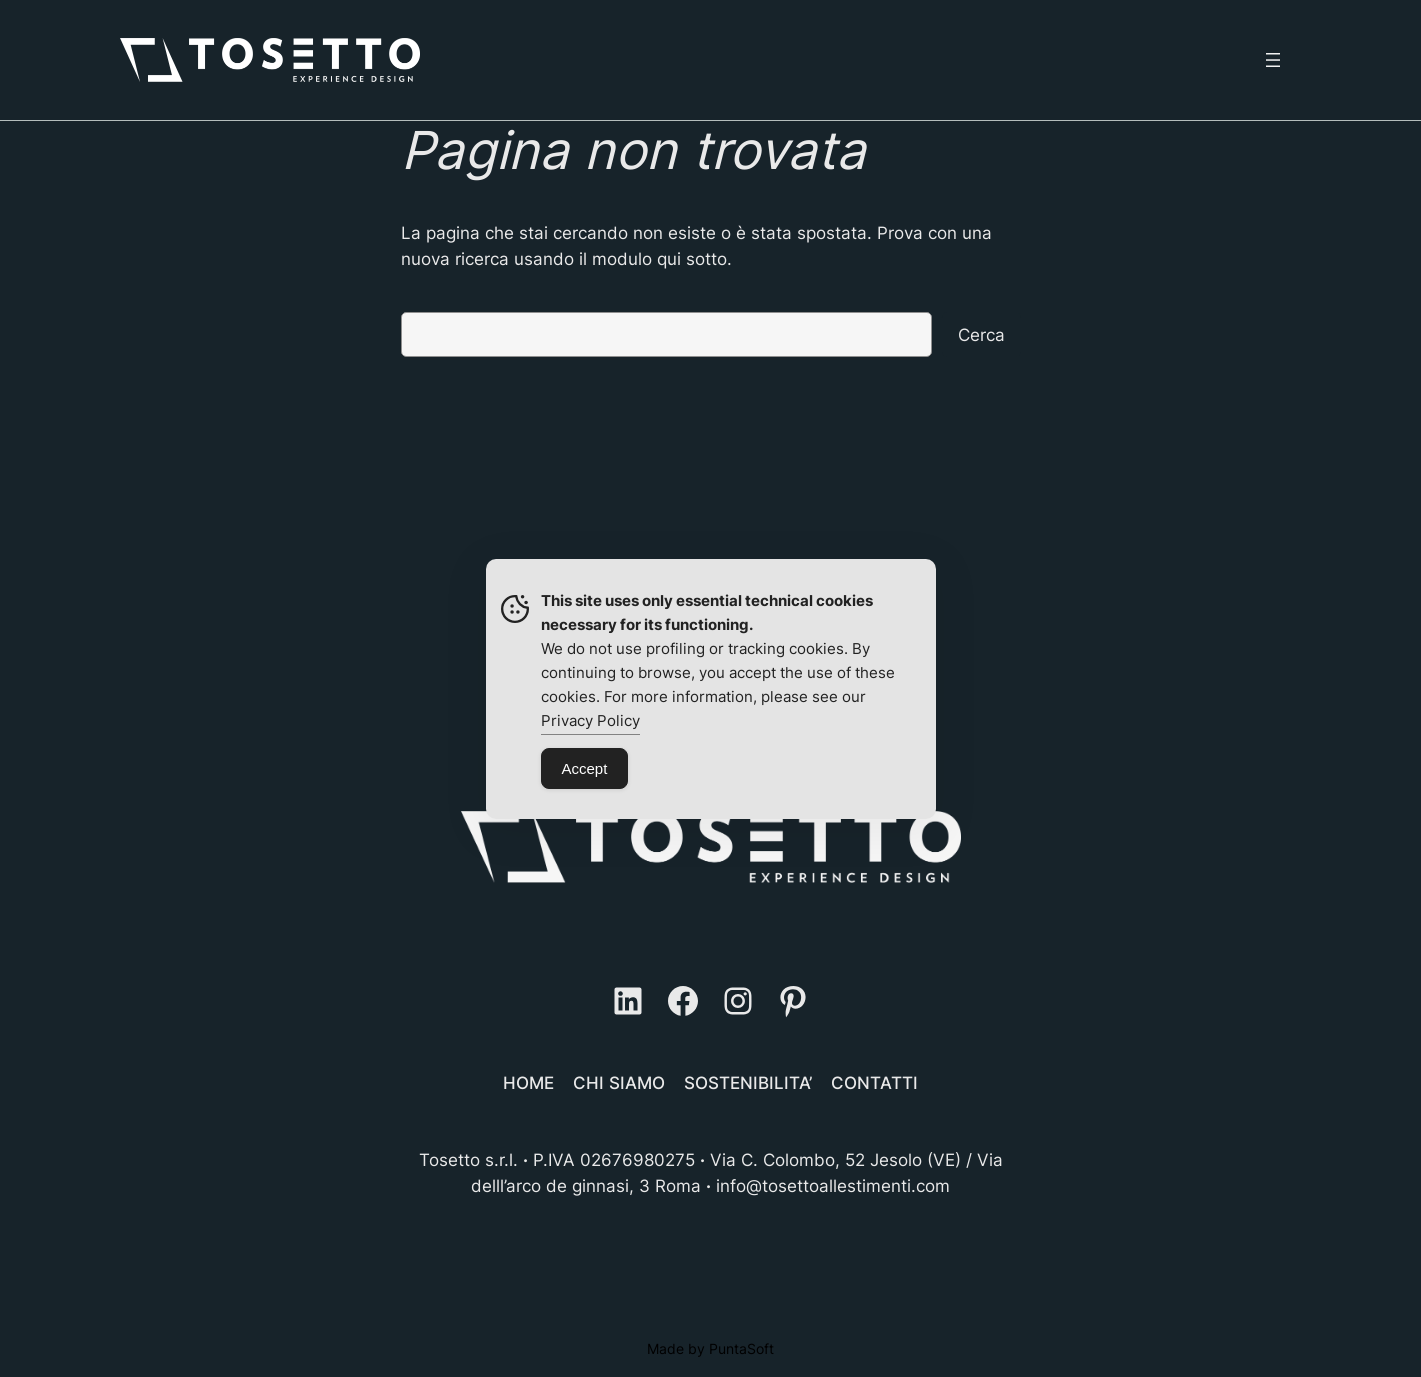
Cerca (981, 335)
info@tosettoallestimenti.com (833, 1186)
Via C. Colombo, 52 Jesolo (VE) (835, 1160)
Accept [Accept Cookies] (585, 768)
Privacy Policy (590, 720)
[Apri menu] (1273, 60)
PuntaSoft (741, 1348)
